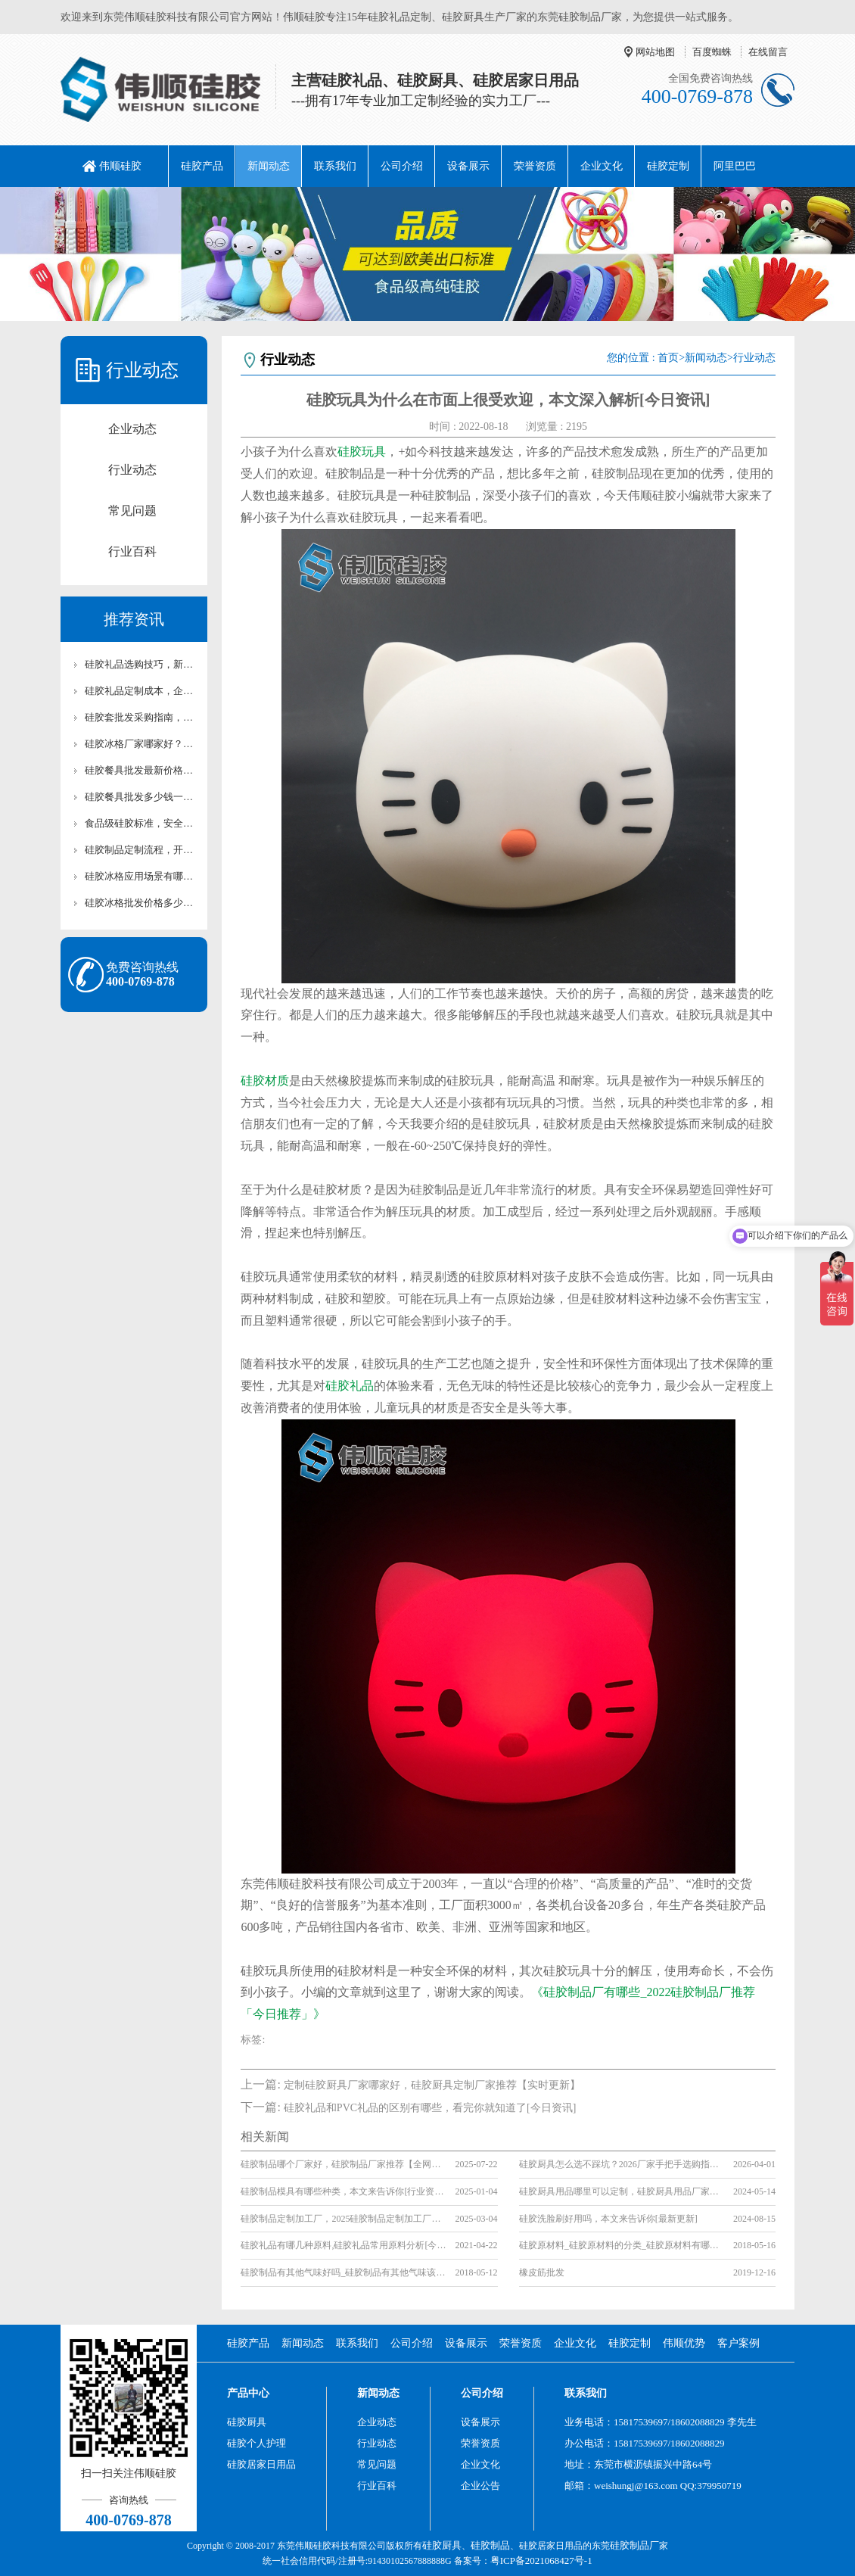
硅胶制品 (490, 2545)
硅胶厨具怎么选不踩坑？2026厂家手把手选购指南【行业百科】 (621, 2164)
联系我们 (335, 166)
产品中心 (248, 2393)
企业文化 (601, 166)
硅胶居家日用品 (261, 2464)
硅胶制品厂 (634, 2545)
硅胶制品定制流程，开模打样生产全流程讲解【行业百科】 (141, 849)
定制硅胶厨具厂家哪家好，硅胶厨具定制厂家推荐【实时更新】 (432, 2085)
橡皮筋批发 (541, 2272)
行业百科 (132, 551)
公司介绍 (402, 166)
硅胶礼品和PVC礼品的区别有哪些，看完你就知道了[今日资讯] (430, 2107)
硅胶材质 (265, 1080)
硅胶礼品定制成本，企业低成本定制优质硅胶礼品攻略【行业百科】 (141, 690)
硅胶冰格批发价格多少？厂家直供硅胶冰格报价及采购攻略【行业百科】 (141, 902)
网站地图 (655, 52)
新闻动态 (268, 166)
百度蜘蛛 (712, 52)
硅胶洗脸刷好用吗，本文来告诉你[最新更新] (608, 2218)
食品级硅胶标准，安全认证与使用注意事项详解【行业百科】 (141, 823)
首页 (668, 357)
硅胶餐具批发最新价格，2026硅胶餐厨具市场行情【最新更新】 (141, 770)
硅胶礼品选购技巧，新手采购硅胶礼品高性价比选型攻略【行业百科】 (141, 664)
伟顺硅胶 (120, 166)
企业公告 (480, 2485)
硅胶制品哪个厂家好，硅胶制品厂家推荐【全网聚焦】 (343, 2164)
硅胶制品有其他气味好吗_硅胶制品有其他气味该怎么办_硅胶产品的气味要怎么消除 (343, 2272)
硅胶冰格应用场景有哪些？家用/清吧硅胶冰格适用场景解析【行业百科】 (141, 876)
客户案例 (738, 2343)
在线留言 (768, 52)
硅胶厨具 (246, 2422)
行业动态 (132, 469)
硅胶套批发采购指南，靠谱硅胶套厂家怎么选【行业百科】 (141, 717)
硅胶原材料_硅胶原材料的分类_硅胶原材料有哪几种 (621, 2245)
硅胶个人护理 (256, 2443)
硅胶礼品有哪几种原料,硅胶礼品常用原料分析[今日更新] (343, 2245)
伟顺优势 (684, 2343)
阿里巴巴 (735, 166)
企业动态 (132, 428)
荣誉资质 (535, 166)
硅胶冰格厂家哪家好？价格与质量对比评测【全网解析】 (141, 743)
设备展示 (468, 166)
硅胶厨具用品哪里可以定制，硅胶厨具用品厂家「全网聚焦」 (621, 2191)
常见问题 (132, 510)
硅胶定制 (668, 166)
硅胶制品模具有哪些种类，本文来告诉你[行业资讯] (343, 2191)
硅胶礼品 (349, 1385)
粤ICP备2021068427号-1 (541, 2560)
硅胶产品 (202, 166)
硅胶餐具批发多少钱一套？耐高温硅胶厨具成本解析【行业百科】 (141, 796)
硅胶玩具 (361, 451)
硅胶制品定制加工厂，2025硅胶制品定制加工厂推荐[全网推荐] (343, 2218)
